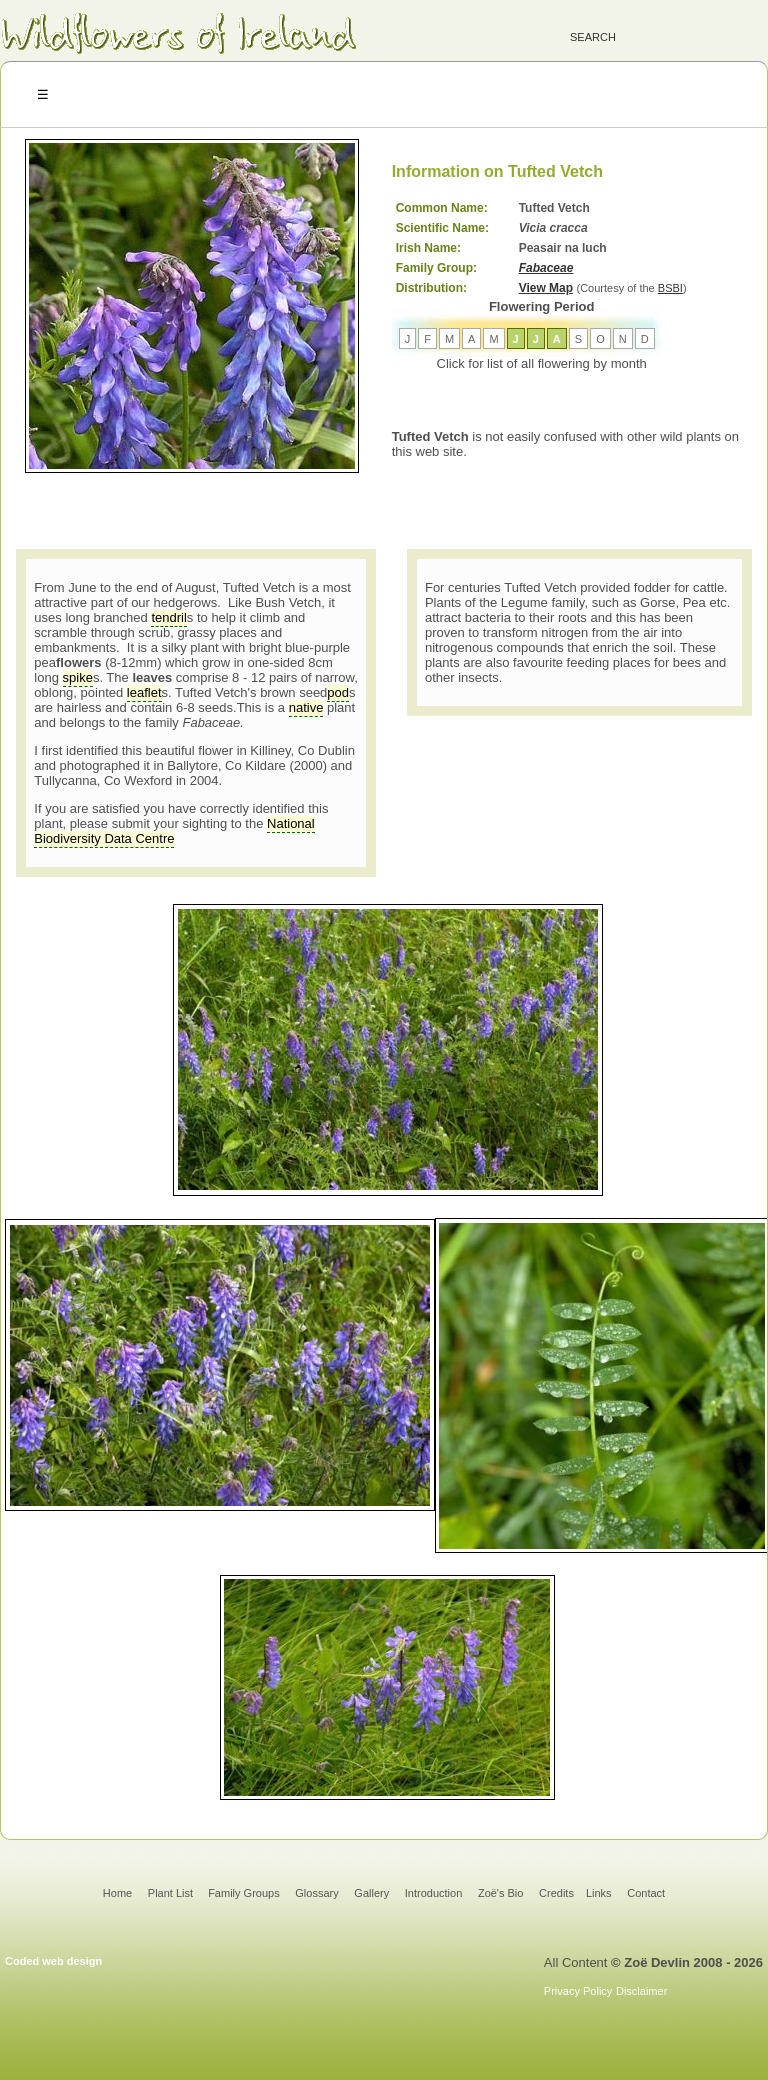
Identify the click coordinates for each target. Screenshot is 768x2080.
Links (599, 1893)
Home (117, 1893)
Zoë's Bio (501, 1893)
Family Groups (244, 1893)
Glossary (316, 1893)
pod (338, 692)
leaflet (144, 692)
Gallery (371, 1893)
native (306, 707)
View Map (546, 288)
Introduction (433, 1893)
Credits (556, 1893)
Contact (646, 1893)
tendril (168, 617)
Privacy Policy (578, 1991)
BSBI (670, 288)
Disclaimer (641, 1991)
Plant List (172, 1893)
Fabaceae (546, 268)
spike (78, 677)
